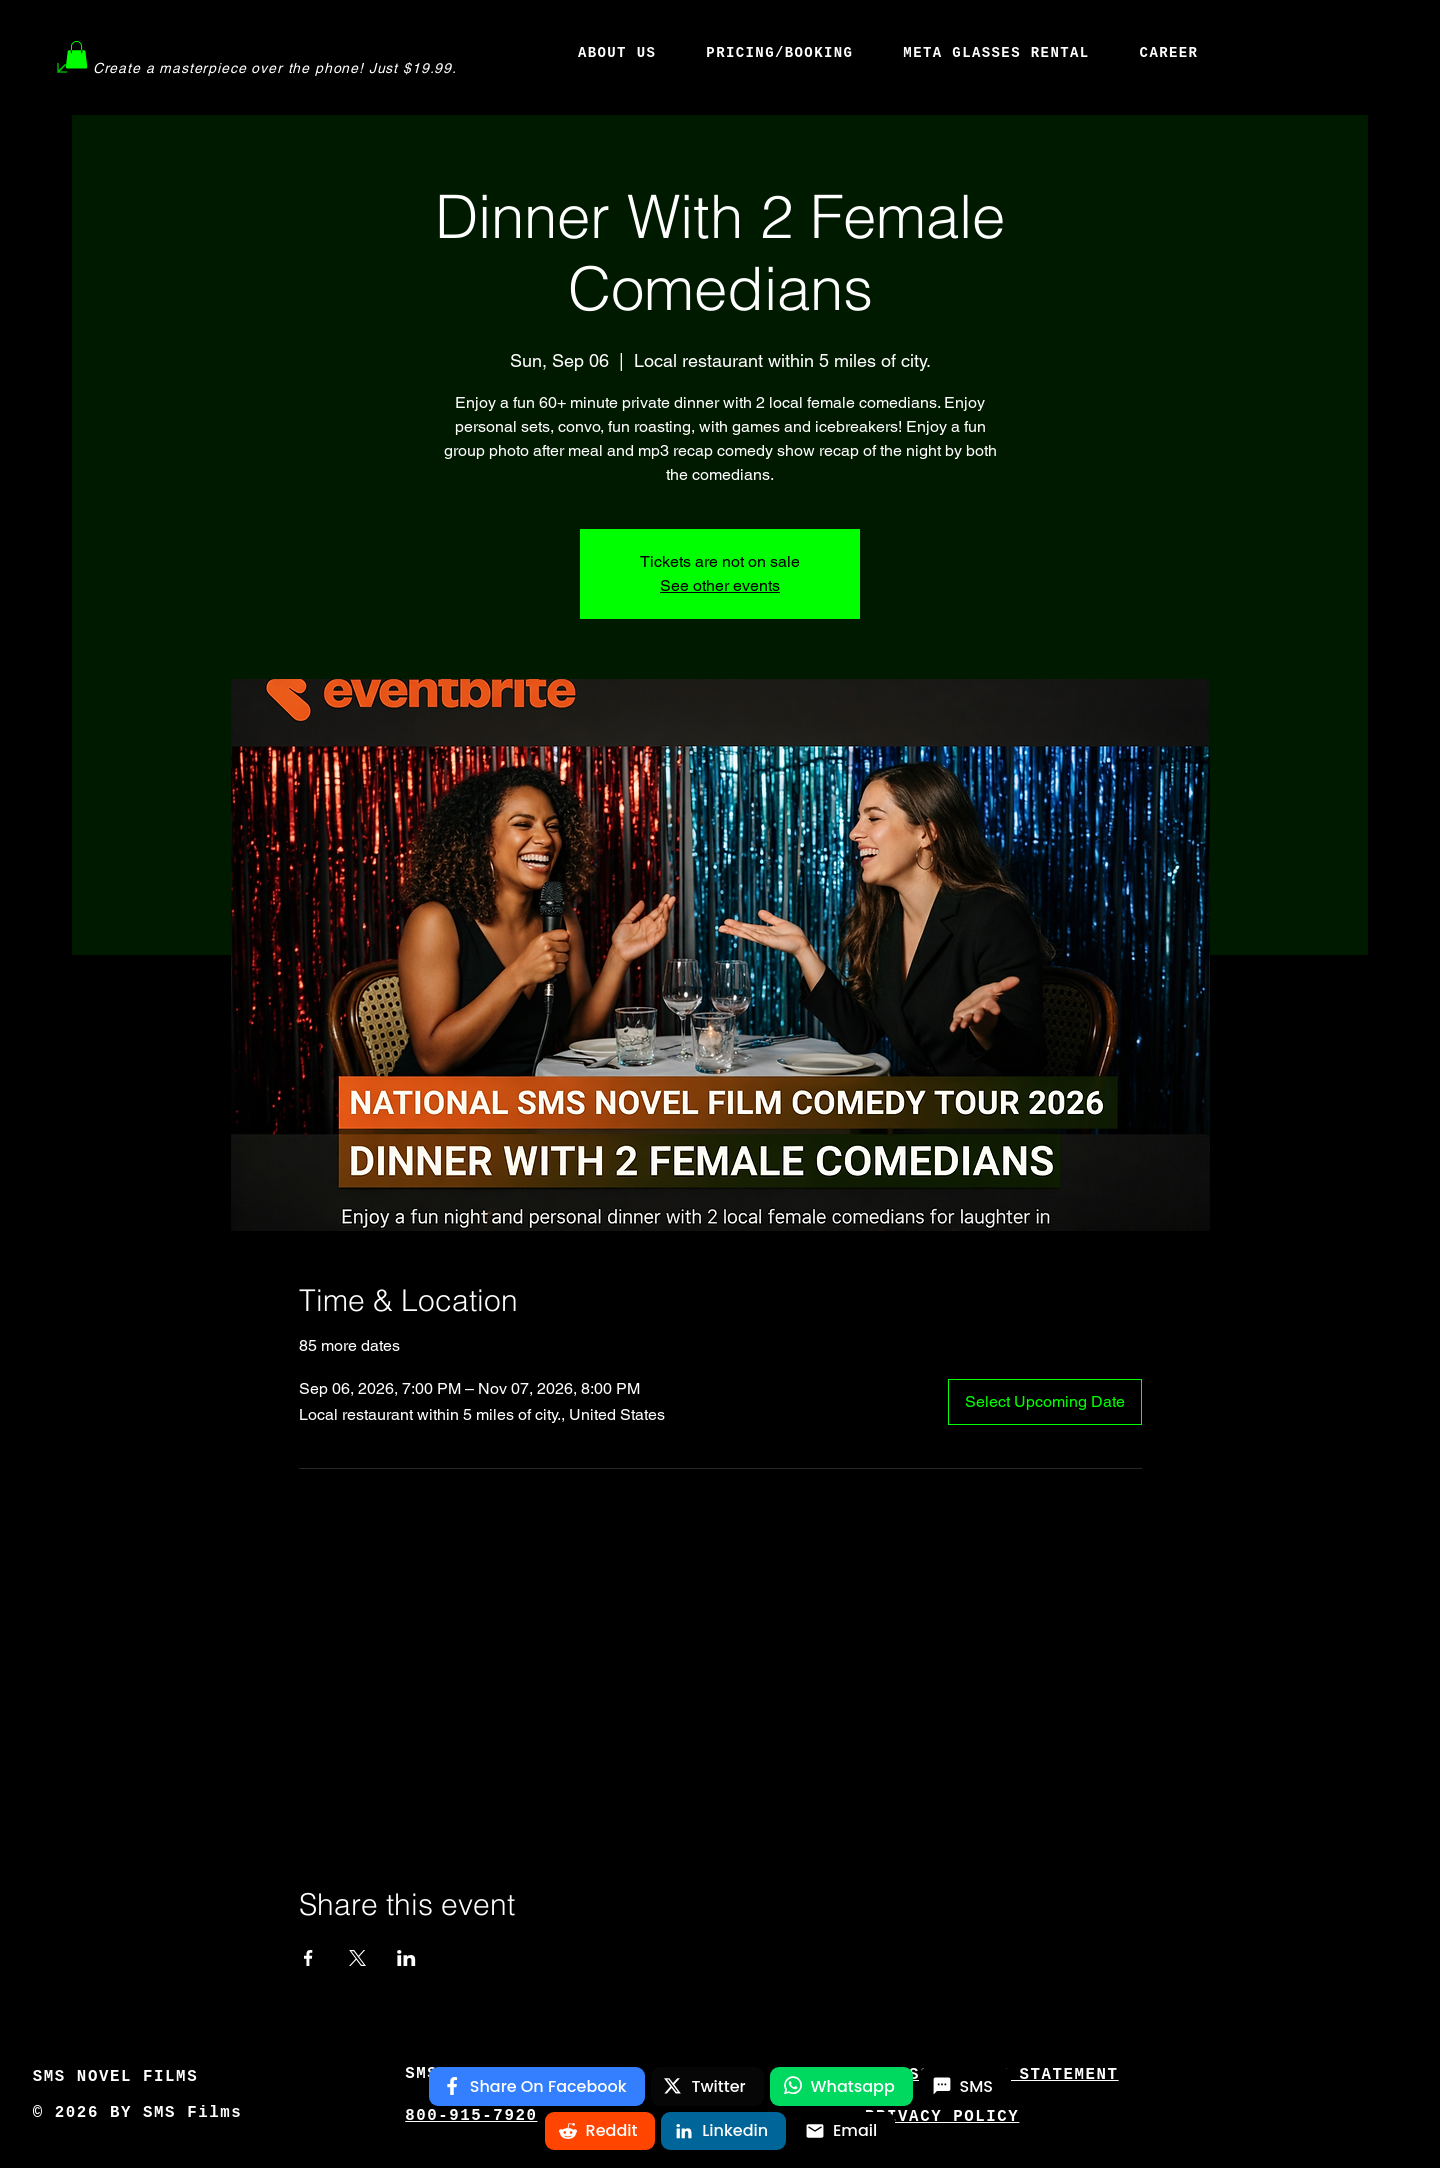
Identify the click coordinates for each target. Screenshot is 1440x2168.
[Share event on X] (357, 1958)
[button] (76, 54)
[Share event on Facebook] (308, 1958)
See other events (720, 585)
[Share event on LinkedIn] (406, 1958)
